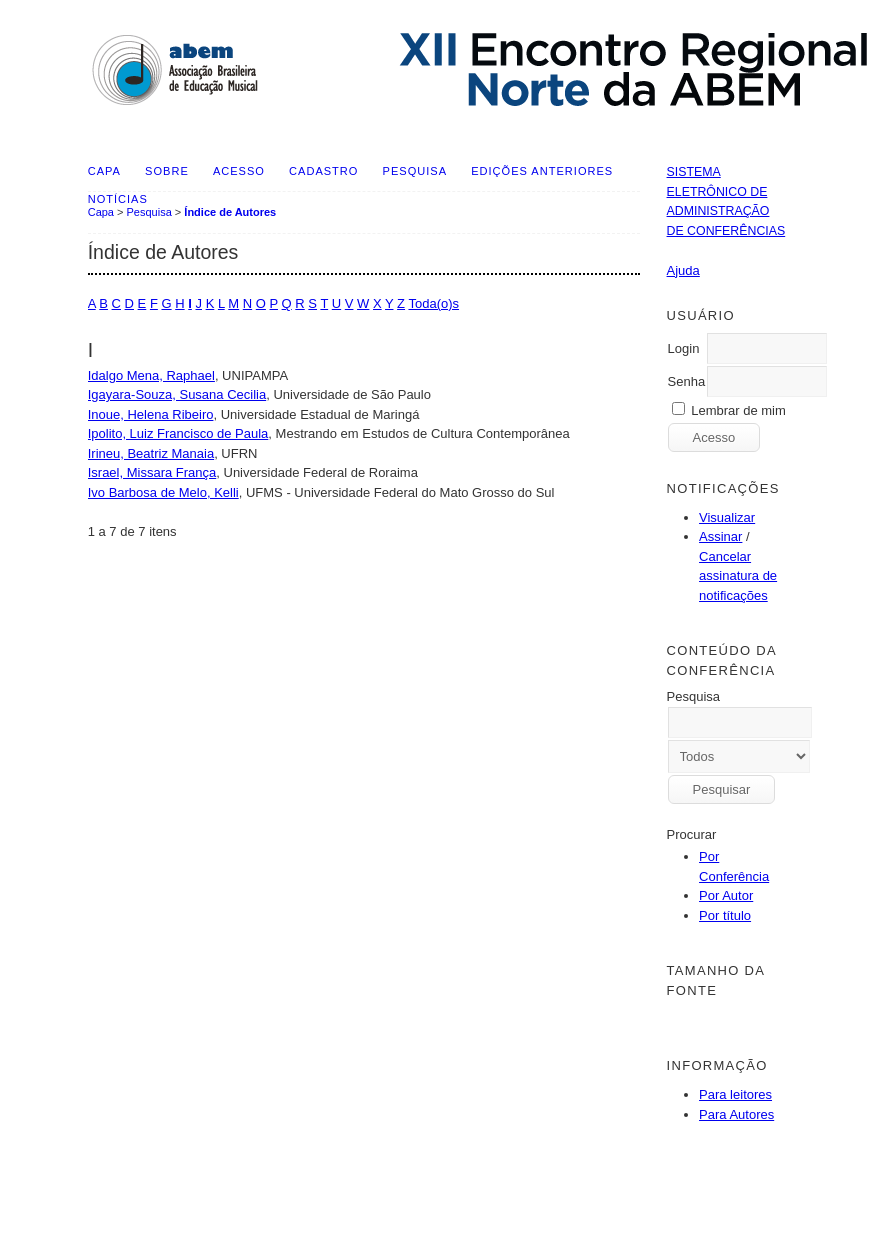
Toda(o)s (433, 303)
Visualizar (727, 517)
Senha (687, 381)
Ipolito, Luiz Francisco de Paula (178, 433)
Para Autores (736, 1114)
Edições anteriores (542, 171)
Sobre (167, 171)
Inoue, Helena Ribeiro (151, 414)
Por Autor (726, 895)
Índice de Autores (230, 212)
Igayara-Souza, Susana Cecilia (177, 394)
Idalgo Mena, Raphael (151, 375)
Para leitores (735, 1094)
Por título (725, 915)
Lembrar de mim (738, 410)
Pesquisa (415, 171)
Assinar (720, 536)
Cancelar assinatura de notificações (738, 576)
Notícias (118, 199)
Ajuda (683, 270)
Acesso (239, 171)
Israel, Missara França (152, 472)
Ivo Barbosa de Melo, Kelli (163, 492)
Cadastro (323, 171)
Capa (104, 171)
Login (684, 348)
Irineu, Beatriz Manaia (151, 453)
